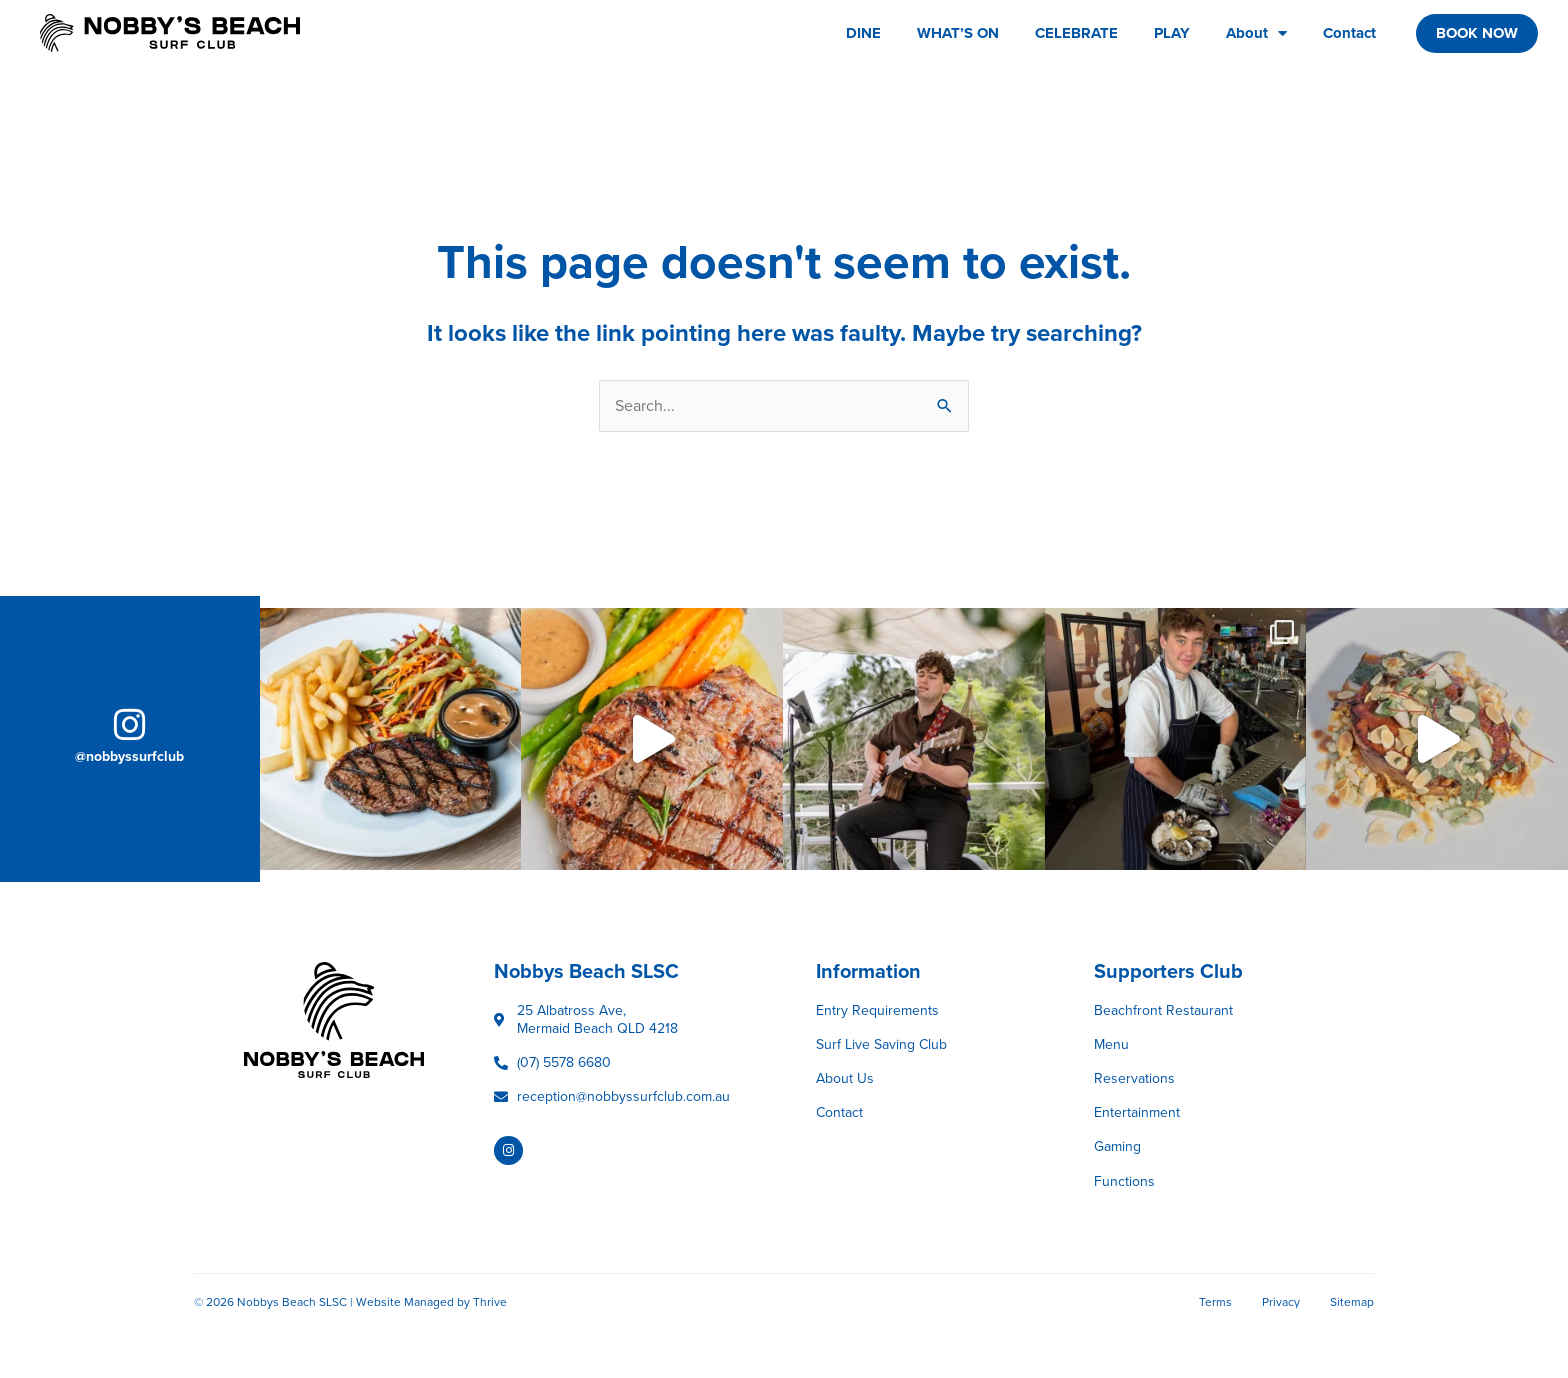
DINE (863, 33)
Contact (1349, 33)
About (1256, 33)
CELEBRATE (1076, 33)
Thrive (490, 1302)
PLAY (1172, 33)
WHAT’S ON (958, 33)
